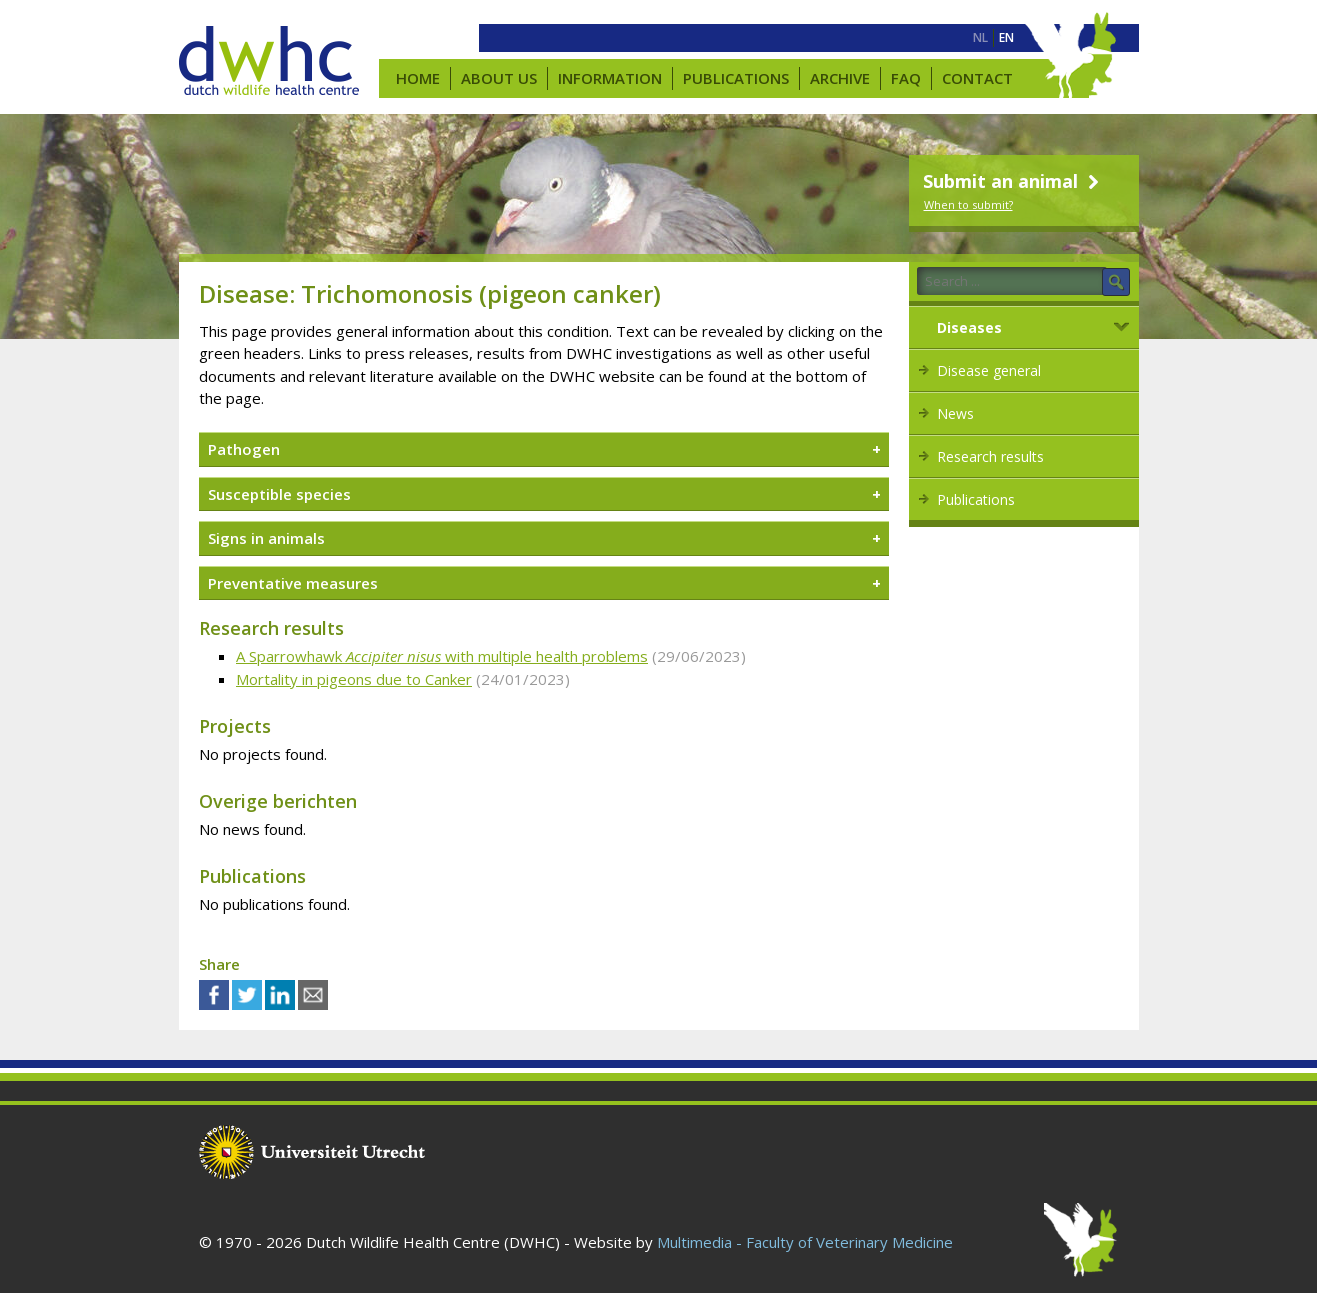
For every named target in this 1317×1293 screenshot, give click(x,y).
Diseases (969, 327)
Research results (990, 456)
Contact (977, 78)
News (955, 413)
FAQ (906, 78)
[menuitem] (980, 38)
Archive (840, 78)
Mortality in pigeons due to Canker (354, 679)
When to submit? (968, 204)
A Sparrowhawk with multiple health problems (442, 656)
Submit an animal (1013, 181)
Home (418, 78)
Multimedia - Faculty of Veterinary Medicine (805, 1242)
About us (499, 78)
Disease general (989, 370)
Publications (736, 78)
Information (610, 78)
